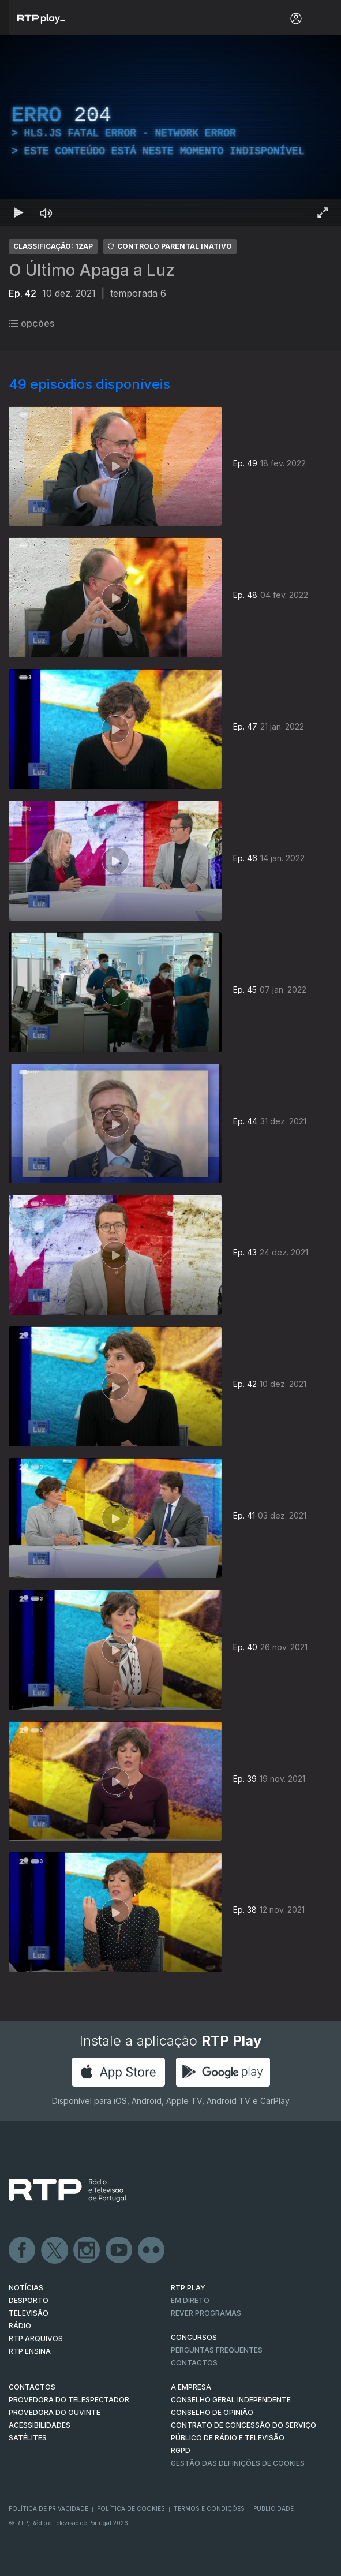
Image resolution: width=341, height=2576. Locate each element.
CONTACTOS (32, 2387)
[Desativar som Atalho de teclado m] (46, 212)
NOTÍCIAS (26, 2287)
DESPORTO (28, 2300)
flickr (152, 2250)
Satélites (28, 2437)
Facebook (22, 2250)
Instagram (87, 2250)
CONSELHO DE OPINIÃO (212, 2412)
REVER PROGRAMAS (206, 2313)
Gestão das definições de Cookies (238, 2463)
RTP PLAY (188, 2287)
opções (31, 323)
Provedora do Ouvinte (54, 2412)
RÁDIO (20, 2325)
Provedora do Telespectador (69, 2399)
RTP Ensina (30, 2351)
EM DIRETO (190, 2300)
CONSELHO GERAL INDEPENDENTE (231, 2399)
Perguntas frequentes (217, 2350)
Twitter (55, 2250)
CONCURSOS (194, 2337)
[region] (170, 130)
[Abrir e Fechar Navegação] (326, 19)
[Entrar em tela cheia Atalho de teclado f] (322, 212)
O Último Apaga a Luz (92, 270)
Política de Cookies (131, 2508)
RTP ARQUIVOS (36, 2338)
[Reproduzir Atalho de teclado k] (18, 212)
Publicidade (273, 2508)
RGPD (180, 2450)
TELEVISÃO (28, 2313)
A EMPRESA (191, 2387)
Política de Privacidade (48, 2508)
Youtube (119, 2250)
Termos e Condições (209, 2508)
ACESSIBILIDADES (39, 2425)
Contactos (194, 2362)
